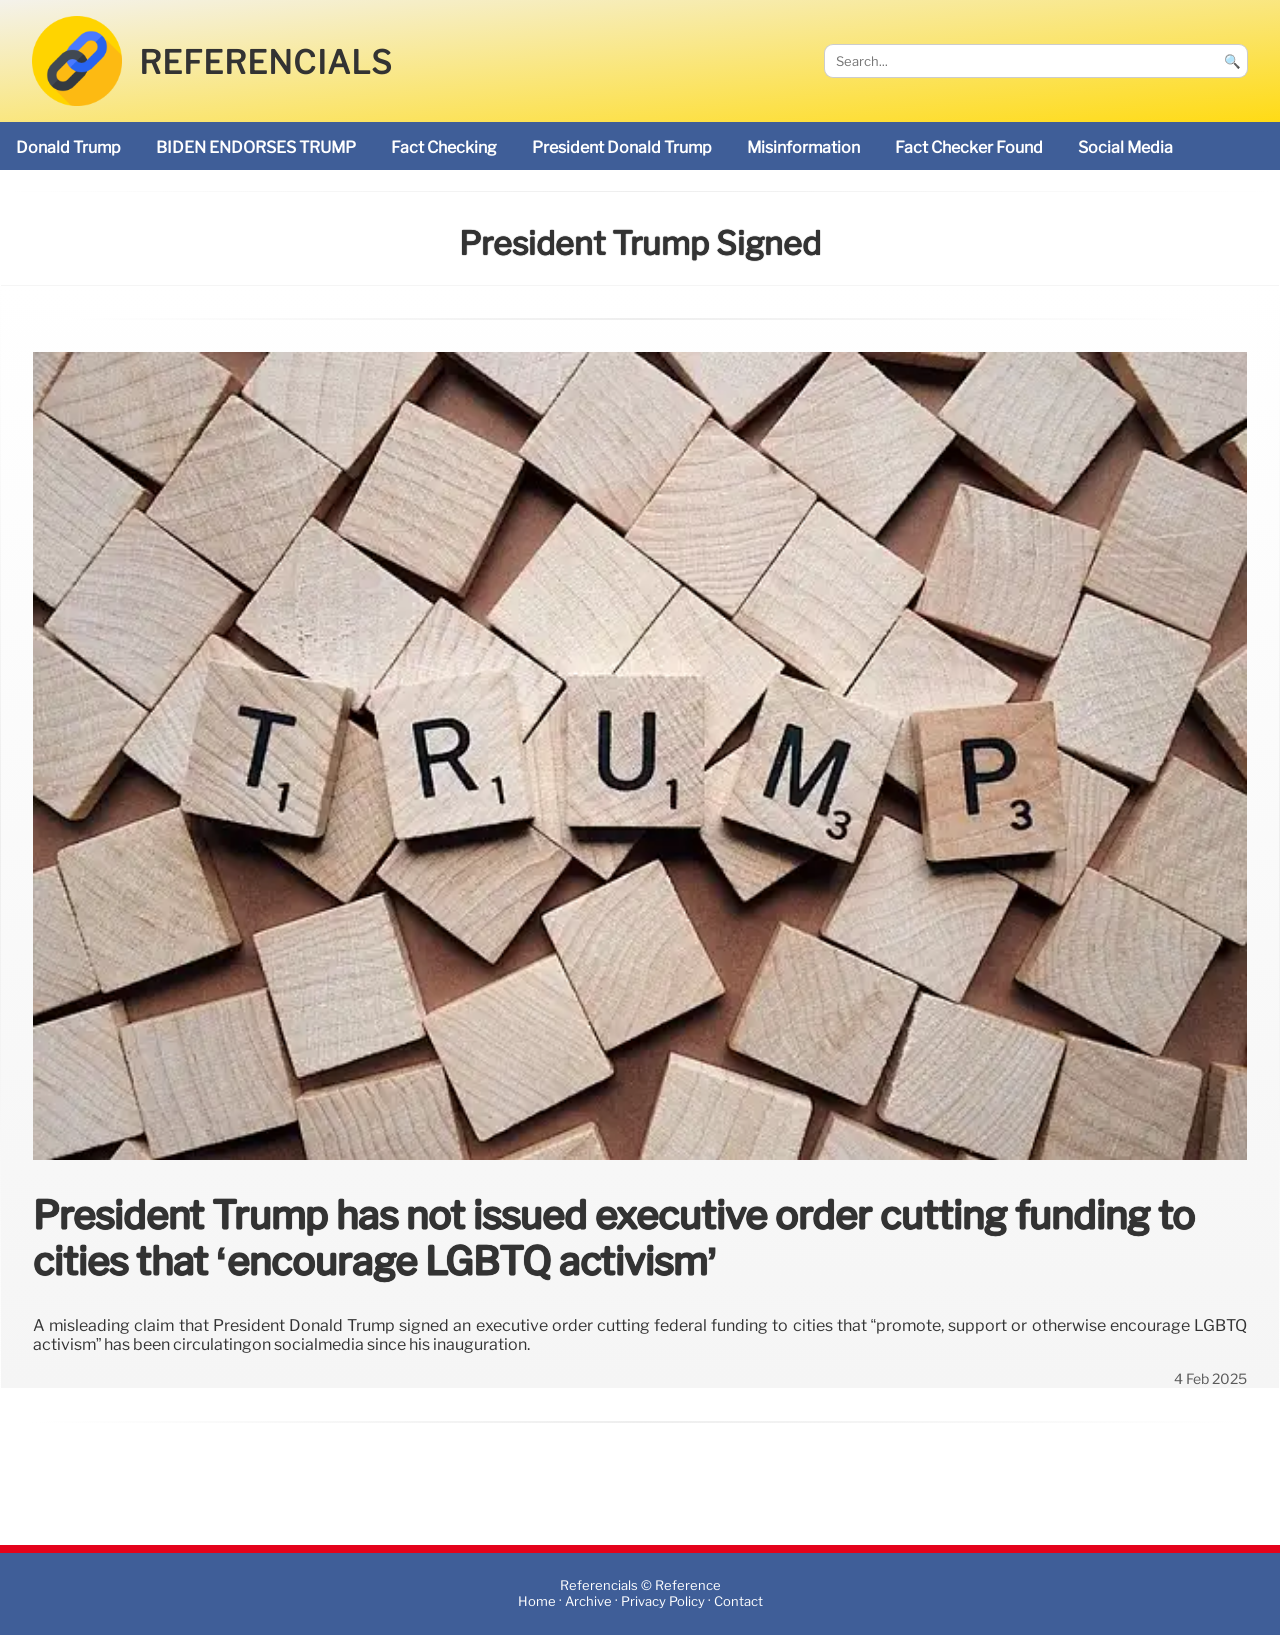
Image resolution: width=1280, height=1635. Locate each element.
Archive (588, 1601)
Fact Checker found (969, 147)
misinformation (803, 147)
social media (1125, 147)
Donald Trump (68, 147)
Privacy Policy (663, 1601)
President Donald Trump (622, 147)
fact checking (444, 147)
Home (537, 1601)
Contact (738, 1601)
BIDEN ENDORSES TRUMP (256, 147)
